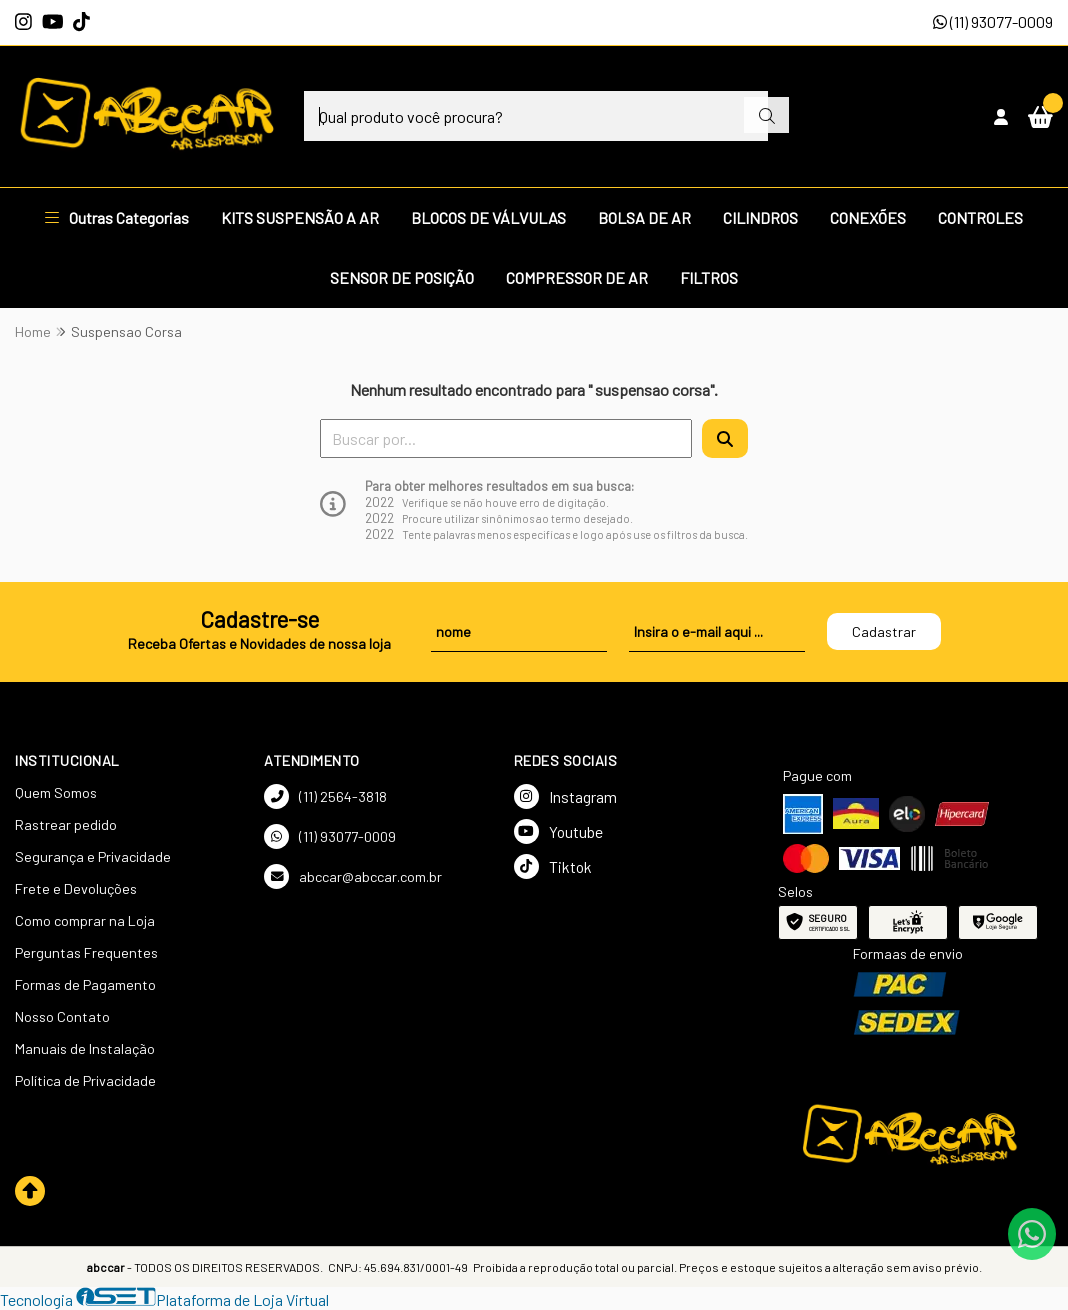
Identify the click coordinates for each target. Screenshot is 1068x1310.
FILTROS (709, 277)
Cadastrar (884, 631)
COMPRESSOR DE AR (577, 277)
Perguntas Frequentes (86, 952)
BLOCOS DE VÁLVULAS (488, 217)
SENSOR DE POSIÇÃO (402, 277)
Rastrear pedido (66, 824)
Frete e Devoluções (76, 888)
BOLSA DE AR (644, 217)
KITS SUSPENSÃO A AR (300, 217)
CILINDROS (760, 217)
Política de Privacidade (85, 1080)
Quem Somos (56, 792)
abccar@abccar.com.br (353, 876)
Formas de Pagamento (85, 984)
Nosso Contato (62, 1016)
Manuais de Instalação (85, 1048)
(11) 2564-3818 (325, 796)
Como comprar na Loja (85, 920)
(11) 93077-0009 (993, 21)
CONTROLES (980, 217)
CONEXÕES (868, 217)
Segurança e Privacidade (93, 856)
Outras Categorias (117, 217)
